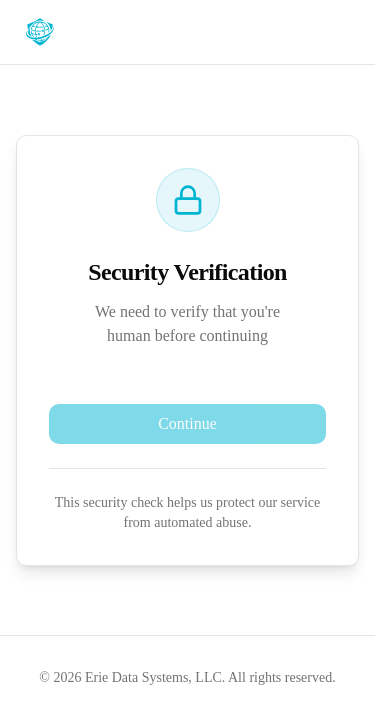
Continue (187, 423)
